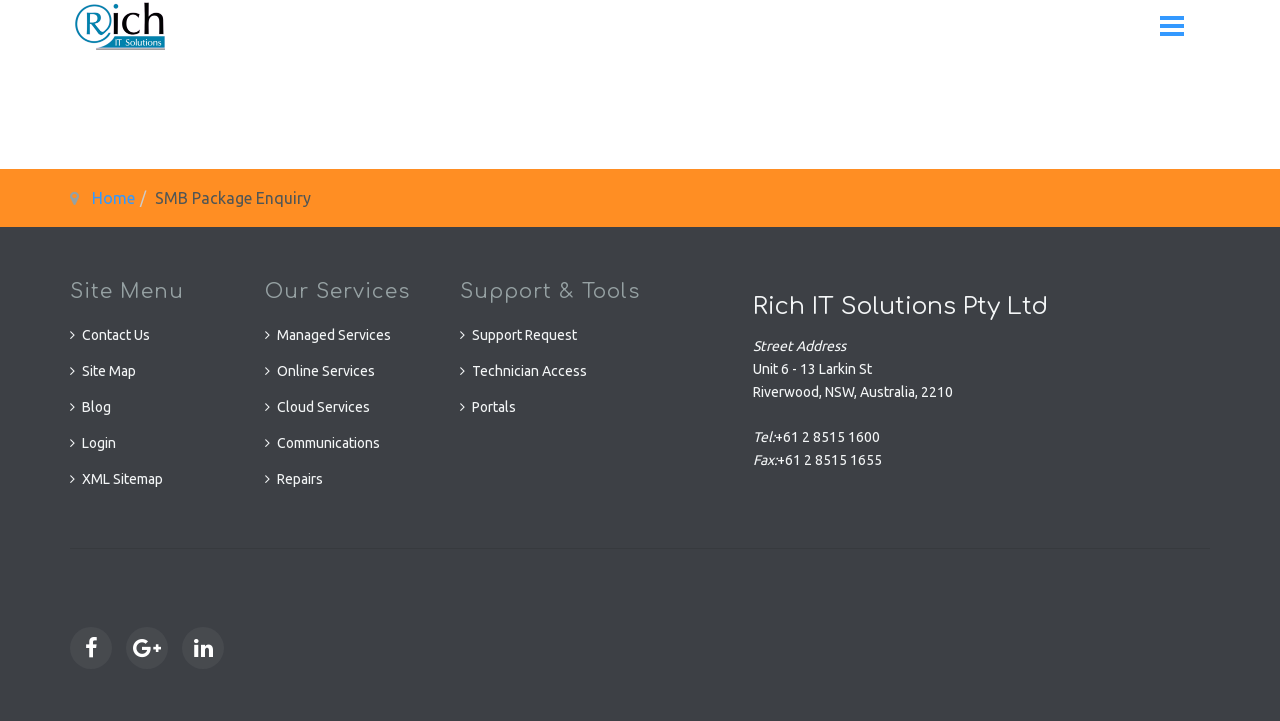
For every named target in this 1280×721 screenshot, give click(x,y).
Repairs (300, 479)
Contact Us (116, 335)
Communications (328, 443)
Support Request (524, 335)
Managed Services (334, 335)
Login (99, 443)
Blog (96, 407)
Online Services (326, 371)
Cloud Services (323, 407)
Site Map (109, 371)
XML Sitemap (122, 479)
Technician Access (529, 371)
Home (113, 198)
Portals (494, 407)
